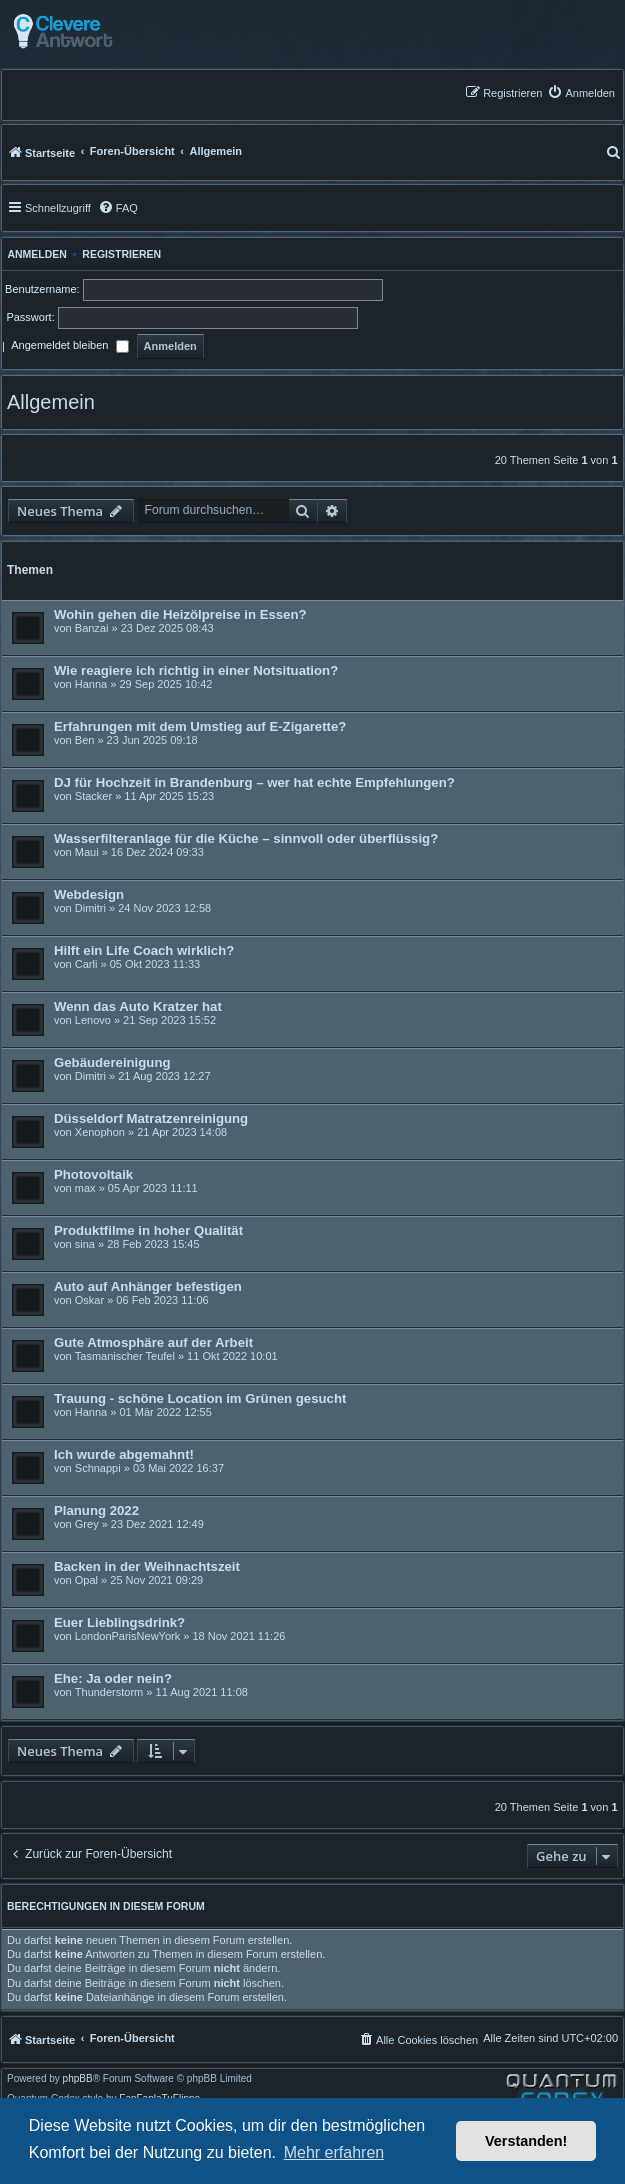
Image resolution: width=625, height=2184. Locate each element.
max (85, 1188)
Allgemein (51, 402)
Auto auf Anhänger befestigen (148, 1286)
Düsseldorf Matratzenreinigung (151, 1118)
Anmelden (34, 254)
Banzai (92, 628)
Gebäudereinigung (112, 1062)
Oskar (89, 1300)
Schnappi (98, 1468)
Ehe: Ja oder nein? (113, 1678)
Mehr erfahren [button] (334, 2152)
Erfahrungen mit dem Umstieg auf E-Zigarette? (200, 726)
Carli (86, 964)
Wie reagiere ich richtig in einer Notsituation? (196, 670)
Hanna (91, 684)
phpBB (78, 2079)
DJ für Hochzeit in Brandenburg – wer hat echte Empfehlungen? (254, 782)
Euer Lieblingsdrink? (119, 1622)
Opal (86, 1580)
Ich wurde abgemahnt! (124, 1454)
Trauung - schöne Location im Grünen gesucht (200, 1398)
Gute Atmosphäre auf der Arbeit (153, 1342)
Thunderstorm (109, 1692)
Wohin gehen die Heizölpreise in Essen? (180, 614)
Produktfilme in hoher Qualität (148, 1230)
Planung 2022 (96, 1510)
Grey (87, 1524)
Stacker (93, 796)
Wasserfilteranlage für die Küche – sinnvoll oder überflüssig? (246, 838)
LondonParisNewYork (127, 1636)
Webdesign (89, 894)
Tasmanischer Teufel (125, 1356)
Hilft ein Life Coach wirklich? (144, 950)
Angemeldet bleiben (69, 347)
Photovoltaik (93, 1174)
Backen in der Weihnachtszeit (147, 1566)
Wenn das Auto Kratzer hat (138, 1006)
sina (85, 1244)
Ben (85, 740)
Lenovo (93, 1020)
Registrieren (121, 254)
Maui (87, 852)
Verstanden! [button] (526, 2141)
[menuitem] (581, 92)
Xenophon (100, 1132)
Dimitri (90, 908)
